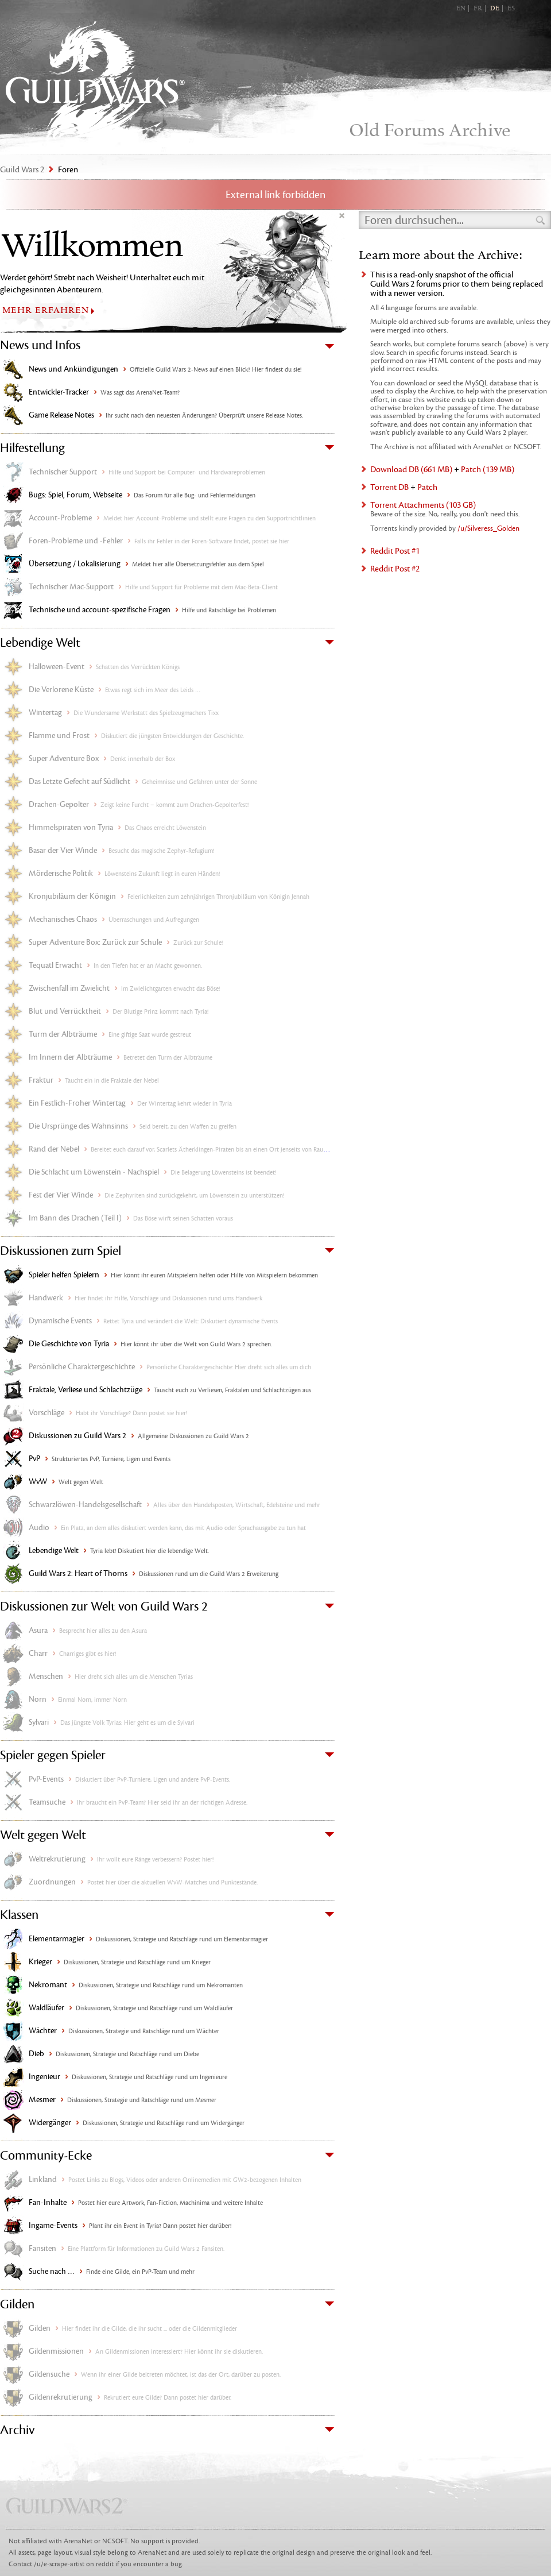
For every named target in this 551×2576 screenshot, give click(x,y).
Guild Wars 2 (95, 80)
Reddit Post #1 (395, 551)
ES (511, 8)
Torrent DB (389, 487)
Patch (427, 487)
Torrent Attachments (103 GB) (423, 505)
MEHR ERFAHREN (45, 310)
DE (494, 8)
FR (478, 8)
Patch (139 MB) (487, 469)
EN (460, 8)
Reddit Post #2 (395, 569)
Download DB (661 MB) (411, 469)
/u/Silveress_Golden (488, 528)
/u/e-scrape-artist (59, 2564)
